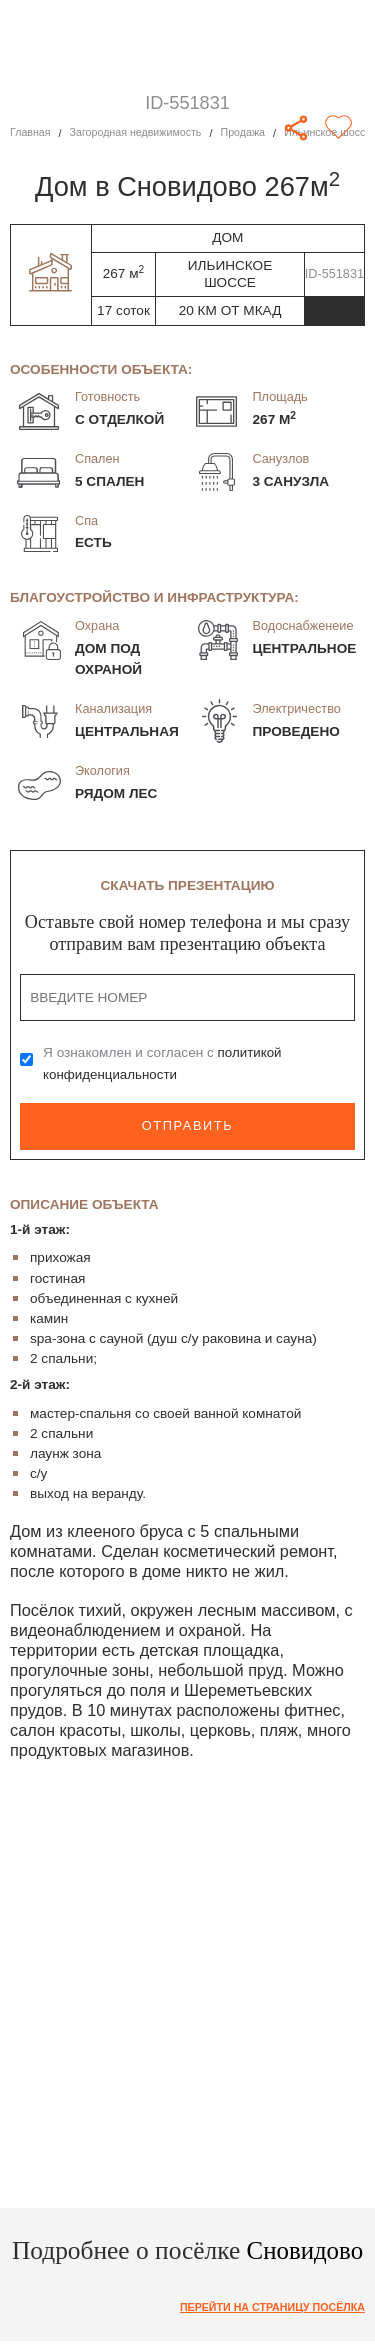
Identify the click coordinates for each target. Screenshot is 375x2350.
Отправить (187, 1126)
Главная (30, 133)
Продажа (246, 133)
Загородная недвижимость (137, 133)
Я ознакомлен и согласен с (163, 1063)
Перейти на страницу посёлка (270, 2306)
